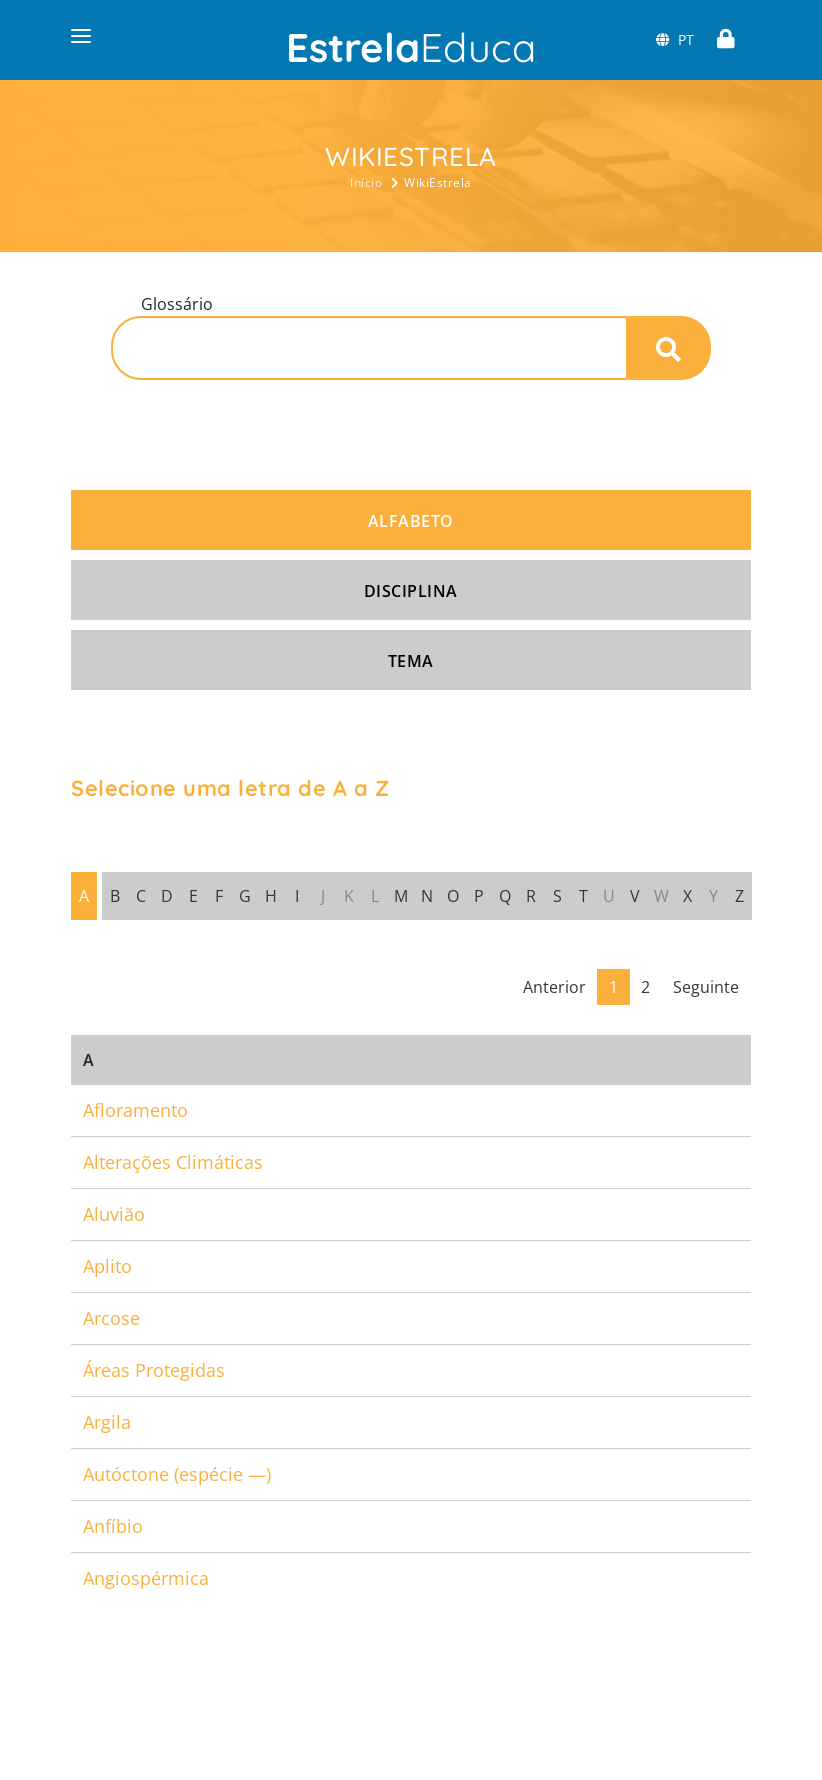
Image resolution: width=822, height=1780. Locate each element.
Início (366, 182)
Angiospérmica (146, 1578)
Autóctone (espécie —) (177, 1474)
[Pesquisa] (369, 348)
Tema (411, 661)
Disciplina (411, 591)
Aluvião (114, 1214)
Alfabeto (411, 521)
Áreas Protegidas (154, 1370)
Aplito (107, 1266)
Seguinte (706, 987)
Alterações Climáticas (173, 1162)
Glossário (177, 304)
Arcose (111, 1318)
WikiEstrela (438, 182)
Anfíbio (113, 1526)
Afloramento (135, 1110)
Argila (107, 1422)
